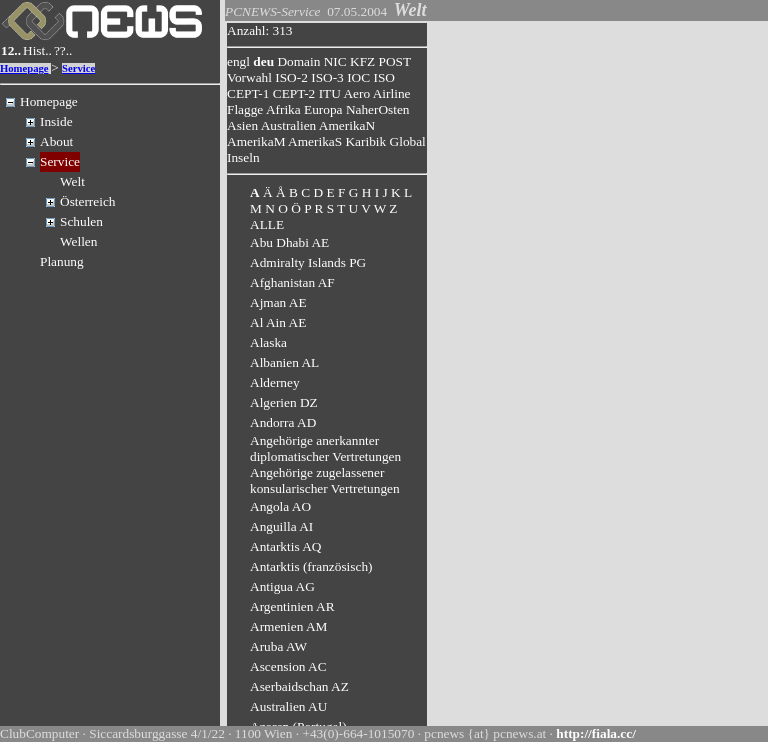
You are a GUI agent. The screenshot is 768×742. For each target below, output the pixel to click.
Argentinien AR (292, 606)
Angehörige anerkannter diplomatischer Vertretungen (325, 448)
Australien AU (288, 706)
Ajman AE (278, 302)
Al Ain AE (278, 322)
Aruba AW (278, 646)
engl (238, 61)
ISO (383, 77)
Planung (62, 261)
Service (78, 68)
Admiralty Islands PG (308, 262)
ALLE (267, 224)
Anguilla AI (281, 526)
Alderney (275, 382)
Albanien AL (284, 362)
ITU (330, 93)
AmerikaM (256, 141)
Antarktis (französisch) (311, 566)
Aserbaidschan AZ (299, 686)
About (56, 141)
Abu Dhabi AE (289, 242)
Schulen (81, 221)
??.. (63, 50)
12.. (11, 50)
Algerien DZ (284, 402)
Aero (356, 93)
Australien (289, 125)
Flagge (245, 109)
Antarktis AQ (285, 546)
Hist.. (37, 50)
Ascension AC (288, 666)
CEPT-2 (294, 93)
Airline (392, 93)
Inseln (243, 157)
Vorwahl (249, 77)
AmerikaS (315, 141)
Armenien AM (288, 626)
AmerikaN (347, 125)
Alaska (268, 342)
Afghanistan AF (292, 282)
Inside (56, 121)
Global (408, 141)
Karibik (365, 141)
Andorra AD (283, 422)
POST (395, 61)
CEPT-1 (248, 93)
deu (263, 61)
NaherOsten (378, 109)
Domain (298, 61)
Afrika (283, 109)
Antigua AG (282, 586)
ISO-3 (327, 77)
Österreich (88, 201)
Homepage (24, 68)
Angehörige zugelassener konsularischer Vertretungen (325, 480)
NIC (335, 61)
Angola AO (280, 506)
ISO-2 (291, 77)
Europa (323, 109)
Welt (72, 181)
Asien (242, 125)
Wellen (78, 241)
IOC (358, 77)
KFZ (362, 61)
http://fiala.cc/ (596, 733)
